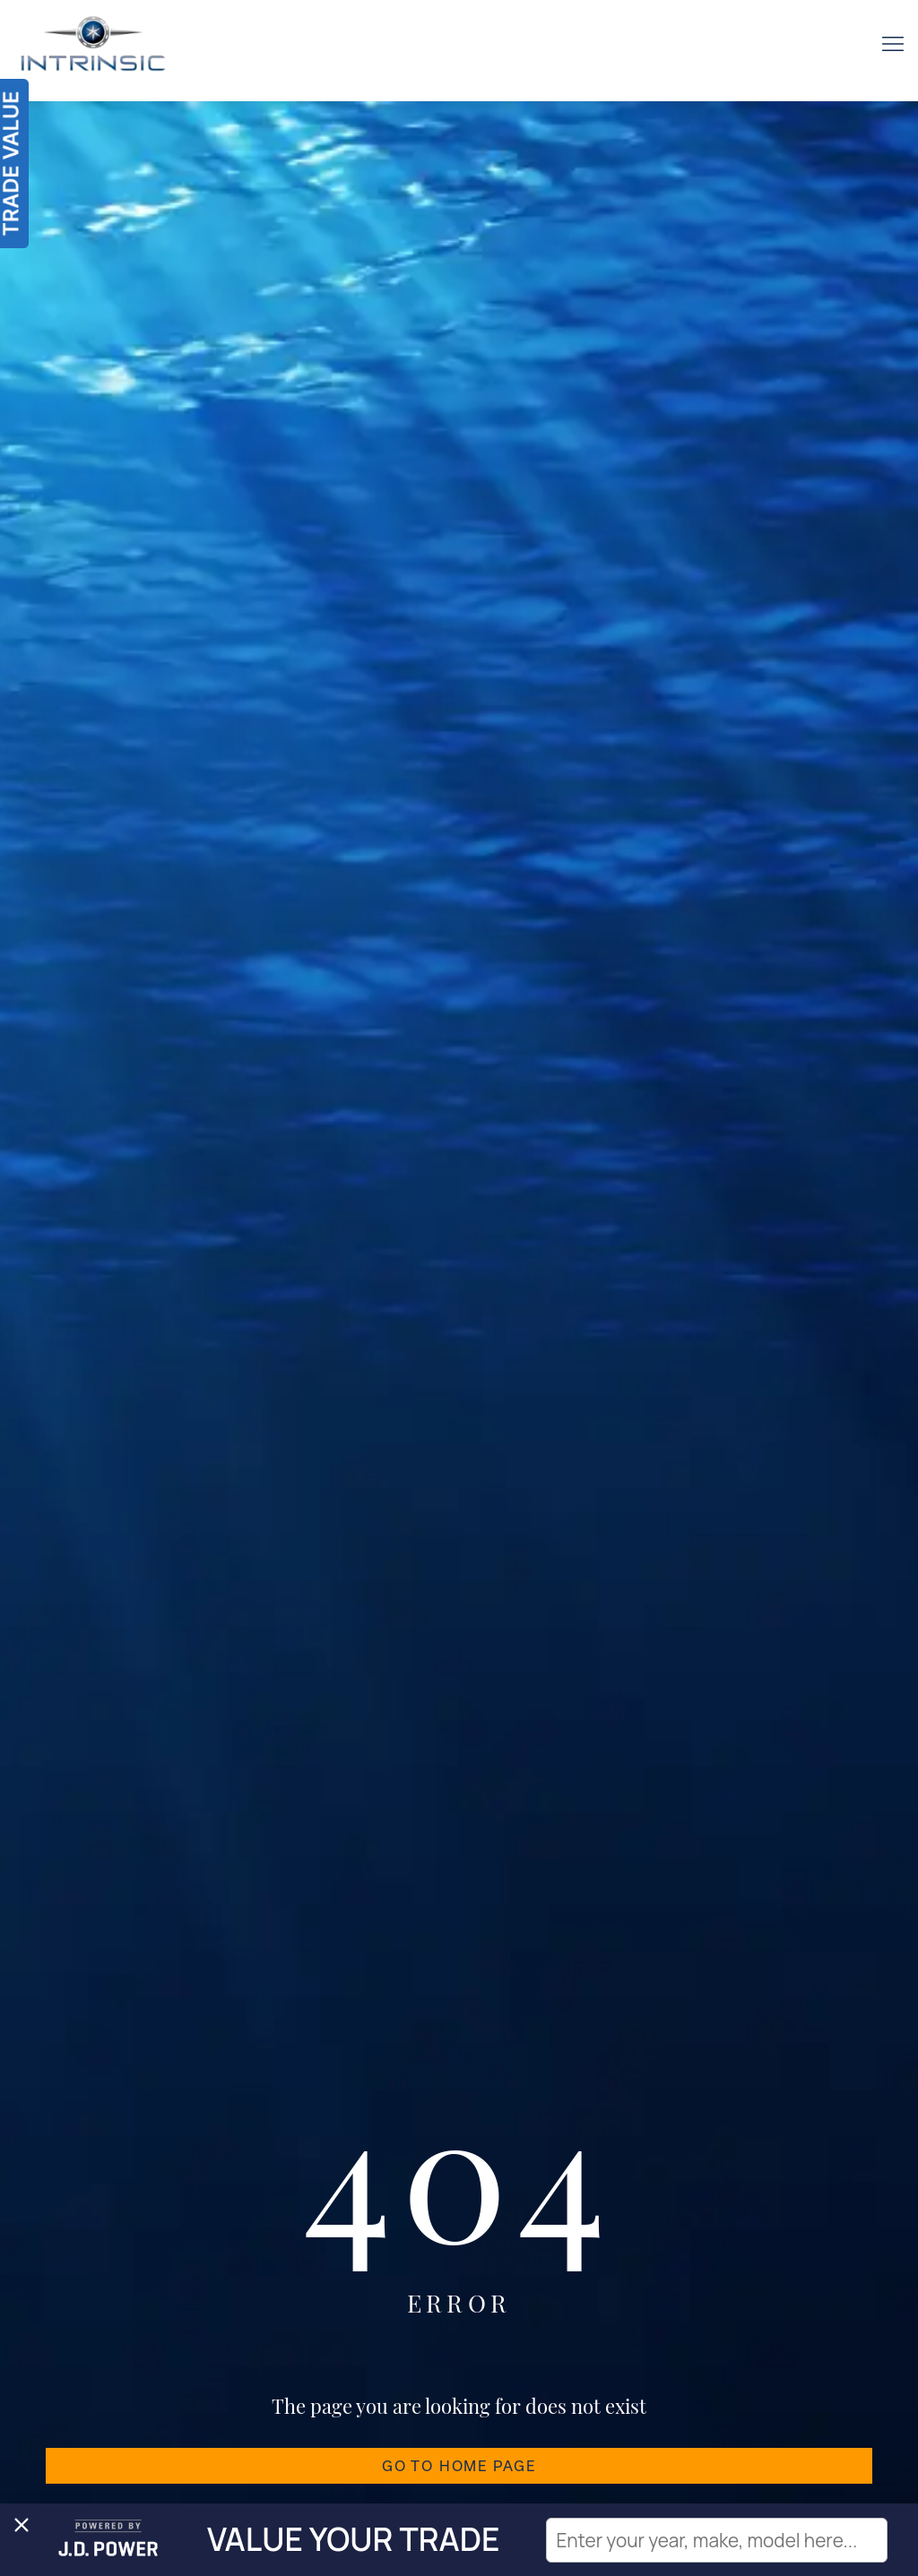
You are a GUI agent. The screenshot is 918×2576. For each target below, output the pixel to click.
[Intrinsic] (93, 50)
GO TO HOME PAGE (459, 2466)
